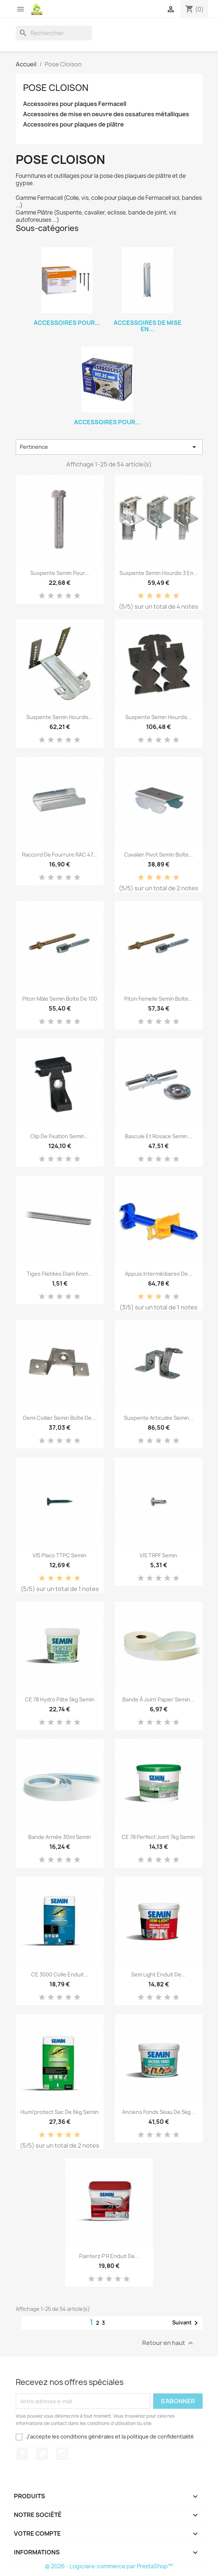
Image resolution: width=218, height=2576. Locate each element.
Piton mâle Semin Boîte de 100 (59, 998)
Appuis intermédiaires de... (158, 1273)
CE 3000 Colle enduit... (59, 1974)
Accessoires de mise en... (147, 326)
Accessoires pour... (67, 323)
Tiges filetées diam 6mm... (59, 1273)
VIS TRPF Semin (158, 1555)
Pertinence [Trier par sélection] (109, 447)
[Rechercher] (54, 33)
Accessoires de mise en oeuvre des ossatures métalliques (106, 114)
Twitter (42, 2454)
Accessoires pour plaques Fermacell (74, 104)
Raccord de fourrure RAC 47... (59, 854)
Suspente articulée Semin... (158, 1417)
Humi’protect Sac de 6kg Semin (60, 2111)
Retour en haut (168, 2343)
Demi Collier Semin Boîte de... (59, 1417)
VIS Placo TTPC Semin (59, 1555)
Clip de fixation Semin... (59, 1136)
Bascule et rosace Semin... (158, 1136)
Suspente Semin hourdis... (59, 717)
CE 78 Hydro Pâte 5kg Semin (60, 1699)
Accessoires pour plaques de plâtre (73, 124)
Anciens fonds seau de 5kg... (158, 2111)
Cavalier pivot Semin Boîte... (158, 854)
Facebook (22, 2454)
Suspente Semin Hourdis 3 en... (158, 572)
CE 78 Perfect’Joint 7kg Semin (158, 1836)
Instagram (62, 2454)
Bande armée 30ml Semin (59, 1836)
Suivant (186, 2323)
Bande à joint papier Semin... (158, 1699)
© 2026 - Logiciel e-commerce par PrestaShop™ (109, 2566)
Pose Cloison (55, 87)
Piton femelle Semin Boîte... (158, 998)
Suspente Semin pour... (59, 572)
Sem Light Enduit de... (158, 1974)
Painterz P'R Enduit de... (109, 2256)
